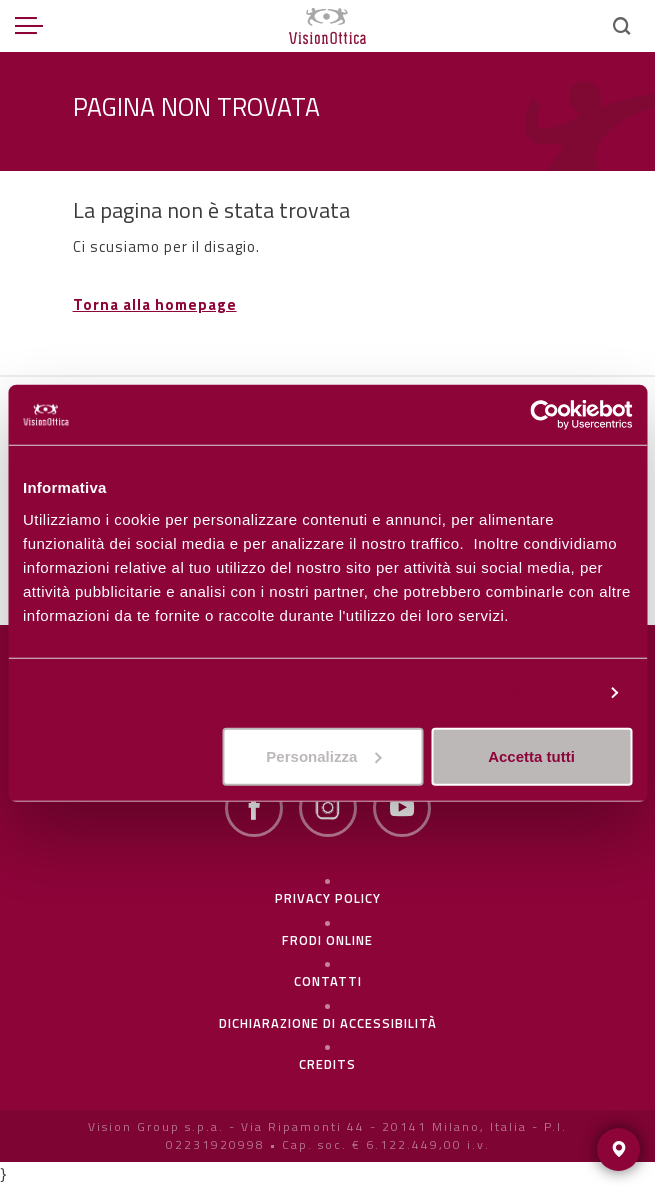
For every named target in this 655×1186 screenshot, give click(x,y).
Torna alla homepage (155, 304)
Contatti (328, 981)
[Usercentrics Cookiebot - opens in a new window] (544, 415)
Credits (327, 1064)
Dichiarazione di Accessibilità (328, 1023)
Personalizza (547, 692)
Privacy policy (328, 898)
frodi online (327, 940)
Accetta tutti (531, 755)
